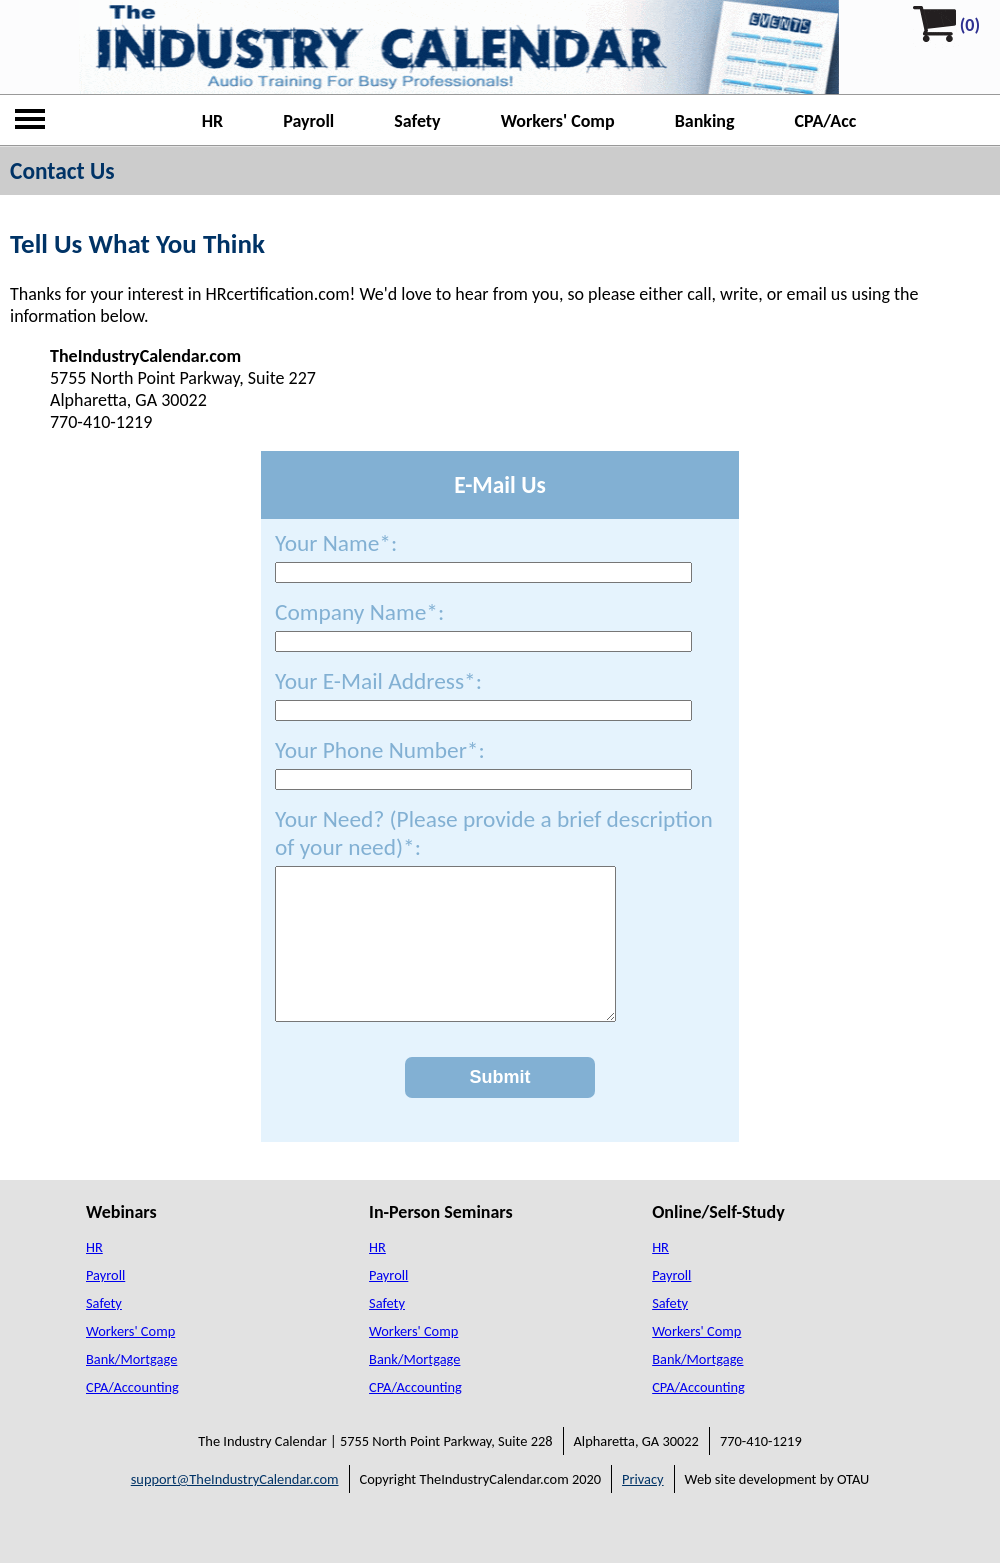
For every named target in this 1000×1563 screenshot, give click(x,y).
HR (213, 121)
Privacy (643, 1509)
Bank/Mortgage (131, 1389)
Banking (705, 121)
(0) (970, 25)
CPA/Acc (826, 121)
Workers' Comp (558, 121)
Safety (417, 121)
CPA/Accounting (132, 1417)
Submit (500, 1107)
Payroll (308, 121)
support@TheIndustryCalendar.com (235, 1509)
